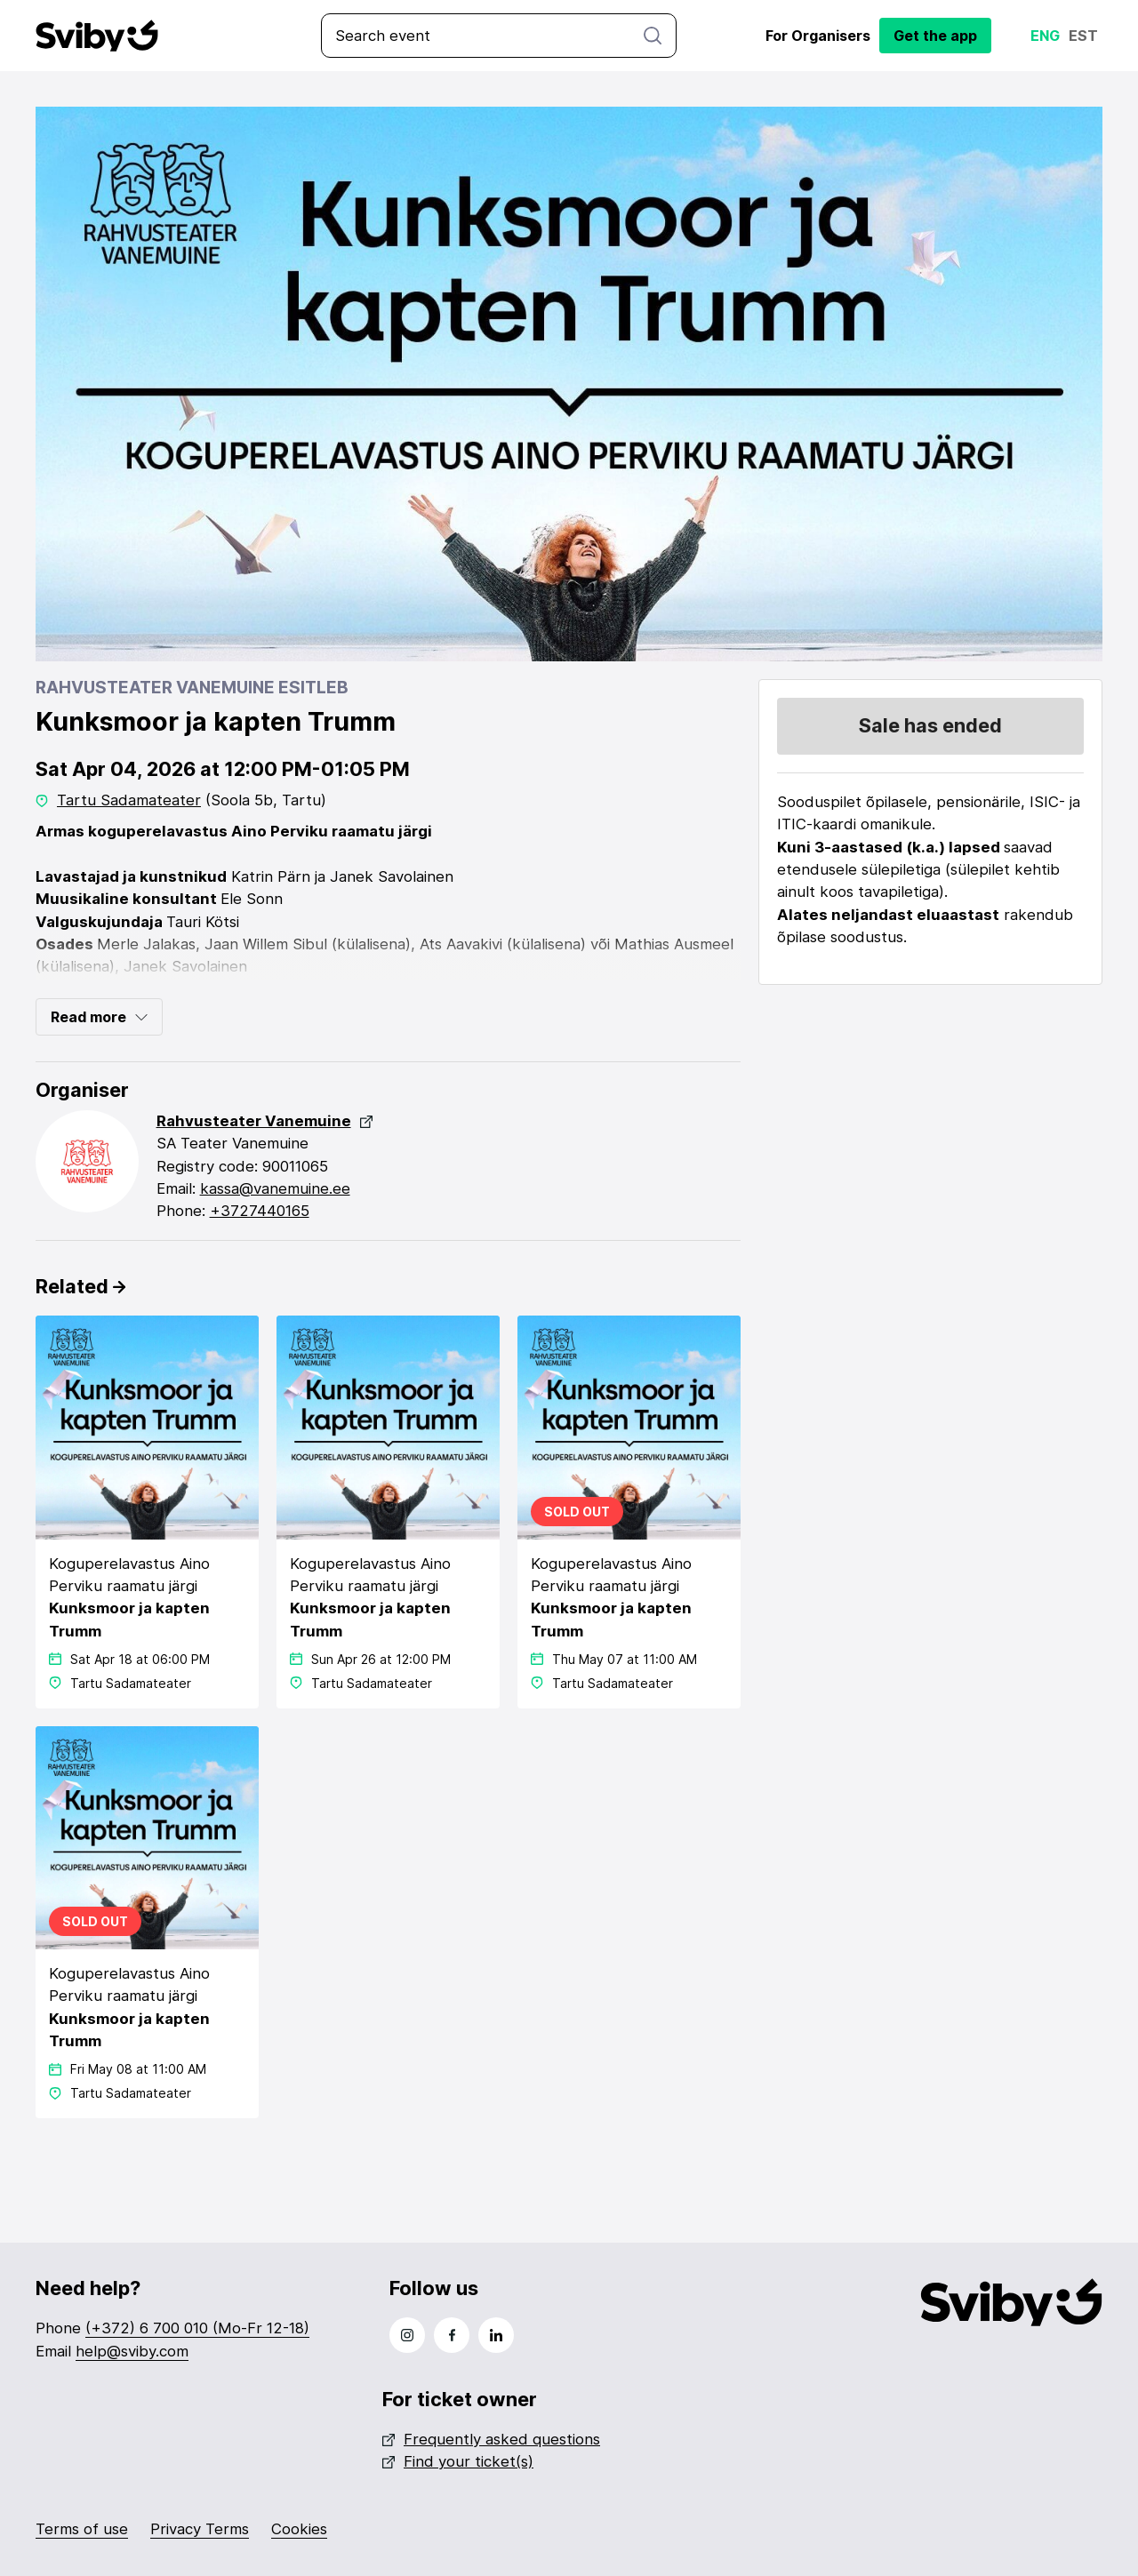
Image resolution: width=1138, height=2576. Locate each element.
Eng (1045, 35)
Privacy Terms (199, 2529)
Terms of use (82, 2529)
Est (1083, 35)
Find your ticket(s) (457, 2461)
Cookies (299, 2529)
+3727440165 (259, 1211)
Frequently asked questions (491, 2439)
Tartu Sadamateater (129, 800)
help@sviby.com (132, 2351)
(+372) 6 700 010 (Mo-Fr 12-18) (197, 2328)
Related (80, 1286)
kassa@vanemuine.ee (275, 1188)
